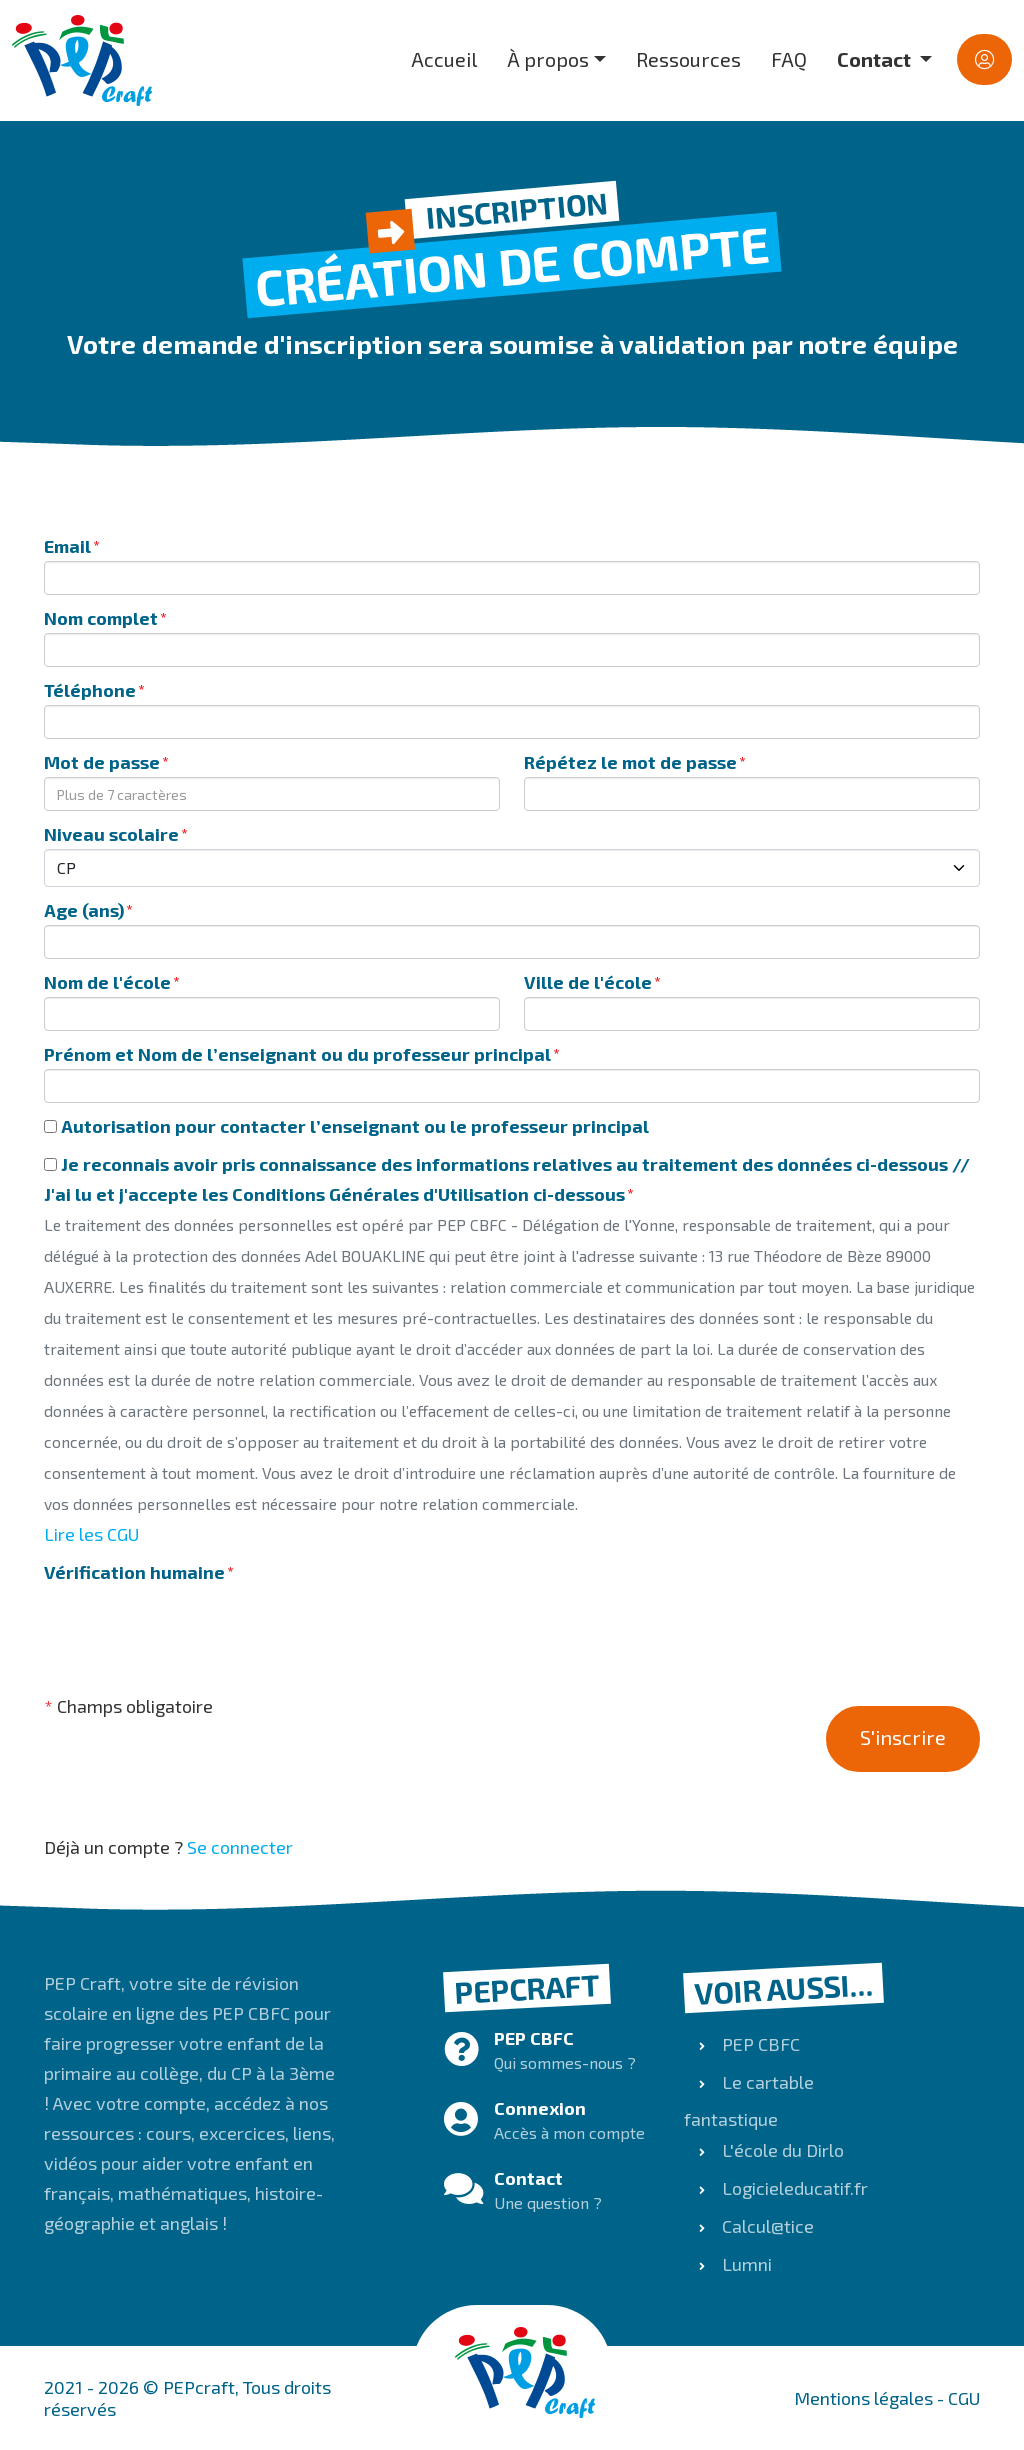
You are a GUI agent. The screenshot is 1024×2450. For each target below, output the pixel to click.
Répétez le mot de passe (630, 762)
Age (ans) (84, 910)
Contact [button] (876, 59)
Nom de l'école (107, 982)
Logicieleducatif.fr (793, 2188)
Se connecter (240, 1847)
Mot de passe (102, 762)
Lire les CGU (91, 1534)
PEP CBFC (759, 2044)
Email (67, 546)
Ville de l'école (588, 982)
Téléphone (90, 690)
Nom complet (101, 618)
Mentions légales (863, 2398)
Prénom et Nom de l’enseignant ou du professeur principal (297, 1054)
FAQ (789, 59)
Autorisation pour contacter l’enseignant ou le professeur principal (346, 1126)
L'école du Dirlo (781, 2150)
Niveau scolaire (111, 834)
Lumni (745, 2264)
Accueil (444, 59)
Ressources (688, 59)
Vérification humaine (134, 1572)
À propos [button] (548, 59)
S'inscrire (903, 1737)
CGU (964, 2398)
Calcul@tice (766, 2226)
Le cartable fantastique (749, 2100)
